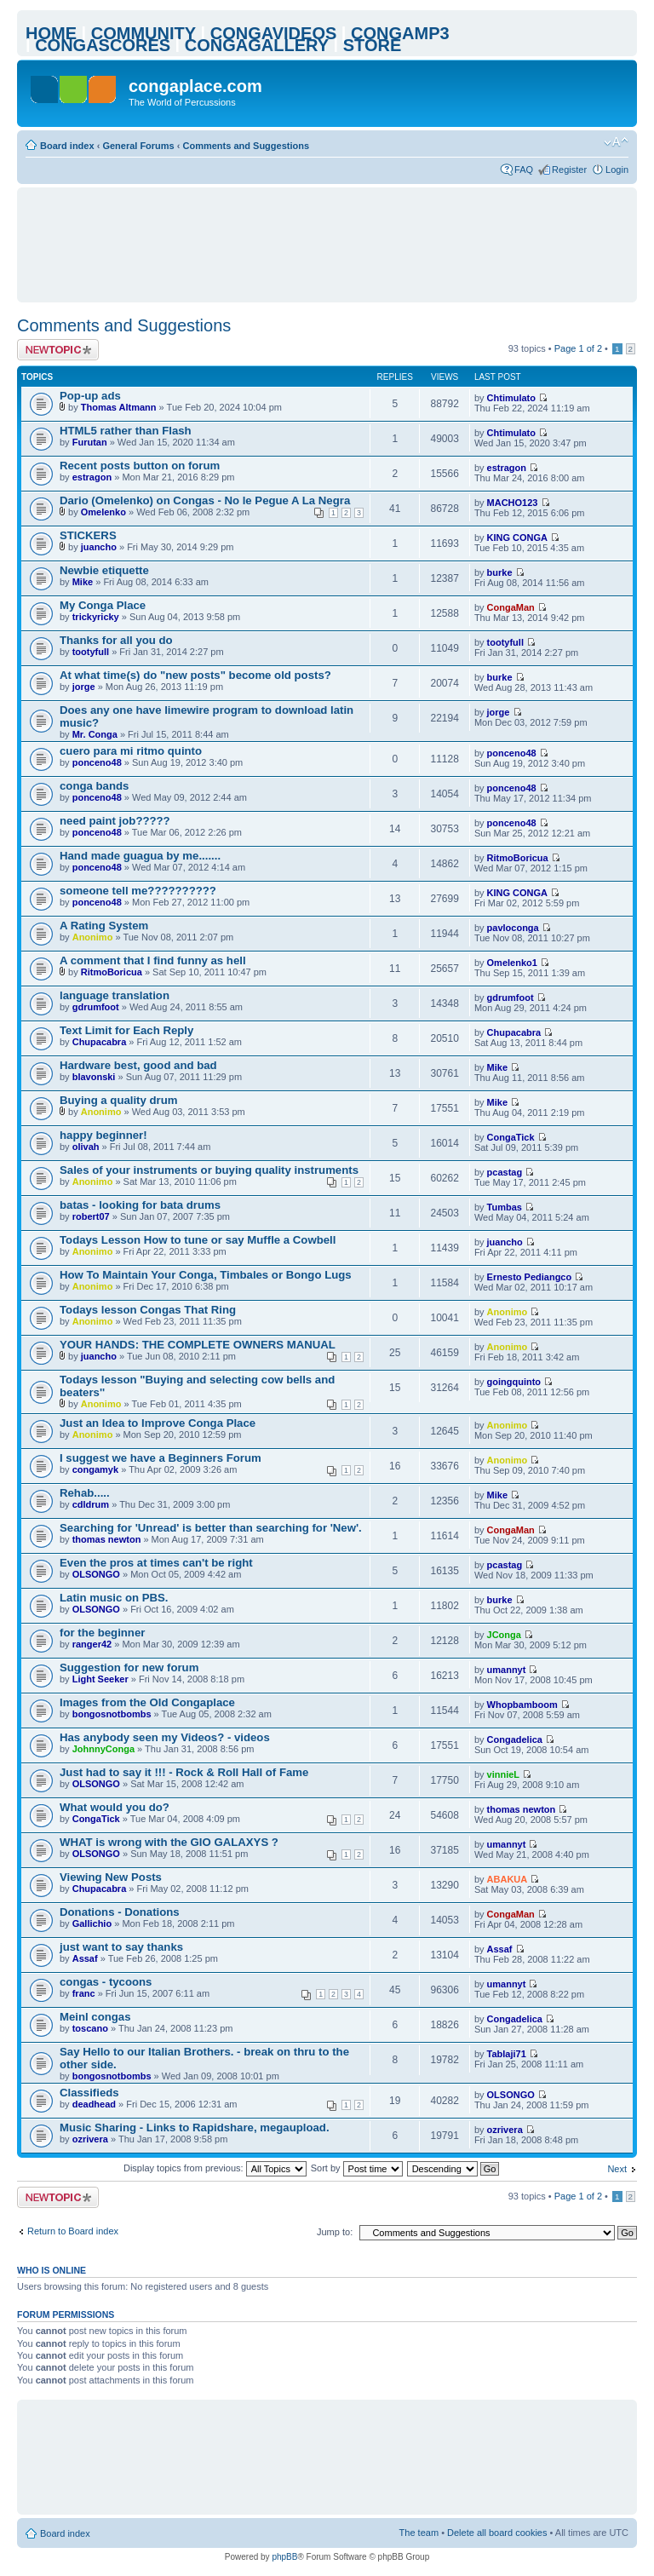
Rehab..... (85, 1492)
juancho (99, 547)
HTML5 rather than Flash (126, 430)
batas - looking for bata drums (140, 1205)
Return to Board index (72, 2231)
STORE (372, 45)
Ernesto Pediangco (529, 1277)
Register (569, 169)
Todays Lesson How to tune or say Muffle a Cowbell (198, 1239)
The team (419, 2532)
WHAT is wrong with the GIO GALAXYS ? (169, 1842)
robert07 (91, 1216)
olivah (86, 1146)
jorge (83, 686)
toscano (90, 2028)
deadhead (94, 2104)
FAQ (523, 169)
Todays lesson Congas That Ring (148, 1309)
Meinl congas (95, 2016)
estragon (92, 477)
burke (500, 572)
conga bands (94, 785)
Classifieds (89, 2092)
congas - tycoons (106, 1981)
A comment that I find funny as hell (153, 960)
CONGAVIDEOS (273, 33)
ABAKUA (507, 1879)
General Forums (138, 146)
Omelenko (103, 512)
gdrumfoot (95, 1007)
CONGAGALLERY (257, 45)
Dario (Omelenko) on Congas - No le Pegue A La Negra (205, 500)
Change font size (616, 142)
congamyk (95, 1469)
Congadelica (514, 1739)
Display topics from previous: (215, 2168)
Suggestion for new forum (129, 1667)
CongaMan (511, 607)
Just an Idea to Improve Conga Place (157, 1423)
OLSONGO (96, 1574)
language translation (114, 995)
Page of (578, 348)
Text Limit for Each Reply (126, 1030)
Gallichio (92, 1923)
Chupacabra (99, 1042)
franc (83, 1993)
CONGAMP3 (400, 33)
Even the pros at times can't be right (156, 1562)
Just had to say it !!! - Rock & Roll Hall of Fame (184, 1772)
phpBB (284, 2557)
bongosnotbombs (112, 1714)
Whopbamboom (522, 1704)
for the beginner (102, 1632)
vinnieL (503, 1774)
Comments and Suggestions (246, 146)
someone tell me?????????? (138, 890)
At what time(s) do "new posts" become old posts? (195, 675)
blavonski (94, 1077)
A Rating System (104, 925)
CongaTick (511, 1137)
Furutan (89, 442)
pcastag (505, 1172)
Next (617, 2169)
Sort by (357, 2168)
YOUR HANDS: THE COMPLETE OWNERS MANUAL (198, 1344)
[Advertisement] (335, 244)
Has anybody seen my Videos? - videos (165, 1737)
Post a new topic (58, 349)
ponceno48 (97, 762)
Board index (67, 146)
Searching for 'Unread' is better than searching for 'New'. (211, 1527)
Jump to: (335, 2232)
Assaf (85, 1958)
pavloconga (513, 928)
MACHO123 (512, 502)
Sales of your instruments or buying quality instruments (209, 1170)
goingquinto (514, 1382)
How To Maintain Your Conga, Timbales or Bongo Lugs (206, 1274)
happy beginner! (103, 1135)
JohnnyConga (103, 1749)
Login (616, 169)
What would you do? (114, 1807)
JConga (504, 1635)
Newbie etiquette (104, 570)
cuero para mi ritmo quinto (131, 751)
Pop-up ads (90, 395)
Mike (82, 582)
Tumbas (504, 1207)
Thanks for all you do (116, 640)
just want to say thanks (121, 1947)
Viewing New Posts (111, 1877)
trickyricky (95, 617)
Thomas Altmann (119, 407)
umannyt (506, 1670)
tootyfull (90, 652)
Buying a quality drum (118, 1100)
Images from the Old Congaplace (147, 1702)
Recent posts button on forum (140, 465)
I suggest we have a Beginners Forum (160, 1458)
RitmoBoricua (517, 858)
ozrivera (90, 2139)
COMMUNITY (143, 33)
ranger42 (92, 1644)
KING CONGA (517, 537)
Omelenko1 (512, 962)
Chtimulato (511, 398)
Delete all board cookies (497, 2532)
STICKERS (88, 535)
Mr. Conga (95, 734)
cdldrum (90, 1504)
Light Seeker (100, 1679)
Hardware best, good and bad (138, 1065)
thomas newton (106, 1539)
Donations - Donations (120, 1912)
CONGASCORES (102, 45)
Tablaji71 (506, 2054)
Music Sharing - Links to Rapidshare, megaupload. (195, 2127)
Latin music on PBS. (114, 1597)
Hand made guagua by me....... (140, 855)
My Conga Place (103, 605)
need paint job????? (115, 820)
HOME (51, 33)
